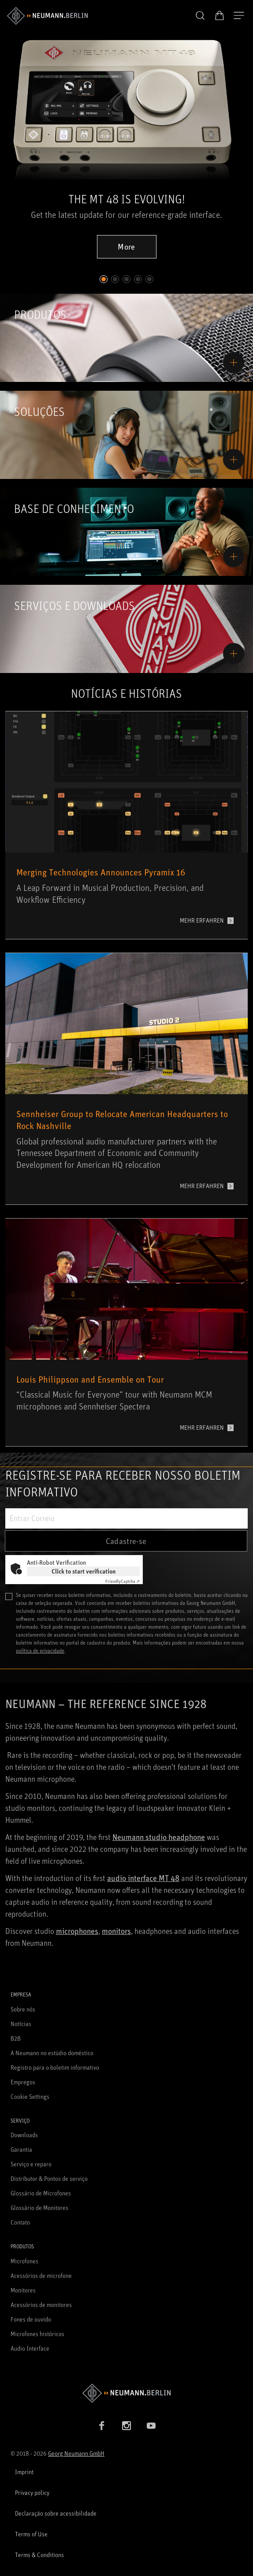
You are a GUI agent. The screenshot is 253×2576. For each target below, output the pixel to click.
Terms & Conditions (39, 2554)
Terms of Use (31, 2534)
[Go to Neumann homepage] (126, 2393)
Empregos (23, 2082)
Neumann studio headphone (158, 1837)
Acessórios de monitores (41, 2304)
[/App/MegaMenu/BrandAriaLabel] (47, 16)
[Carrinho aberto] (219, 15)
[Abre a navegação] (239, 15)
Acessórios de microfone (41, 2275)
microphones (77, 1931)
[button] (200, 15)
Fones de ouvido (31, 2319)
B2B (16, 2038)
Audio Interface (30, 2348)
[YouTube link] (151, 2425)
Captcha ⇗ (122, 1581)
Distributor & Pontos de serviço (49, 2178)
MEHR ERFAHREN (202, 920)
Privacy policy (32, 2492)
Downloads (24, 2135)
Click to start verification (83, 1571)
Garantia (21, 2149)
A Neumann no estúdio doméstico (52, 2052)
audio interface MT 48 (143, 1878)
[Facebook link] (102, 2425)
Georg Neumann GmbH (76, 2453)
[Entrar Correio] (126, 1518)
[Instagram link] (126, 2425)
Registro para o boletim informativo (55, 2067)
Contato (20, 2222)
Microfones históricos (37, 2333)
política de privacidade (40, 1650)
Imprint (24, 2471)
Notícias (21, 2023)
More (126, 246)
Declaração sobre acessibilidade (56, 2513)
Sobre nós (23, 2009)
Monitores (23, 2290)
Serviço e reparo (31, 2164)
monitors (116, 1931)
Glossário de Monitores (39, 2207)
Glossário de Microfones (41, 2193)
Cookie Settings (30, 2096)
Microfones (24, 2261)
